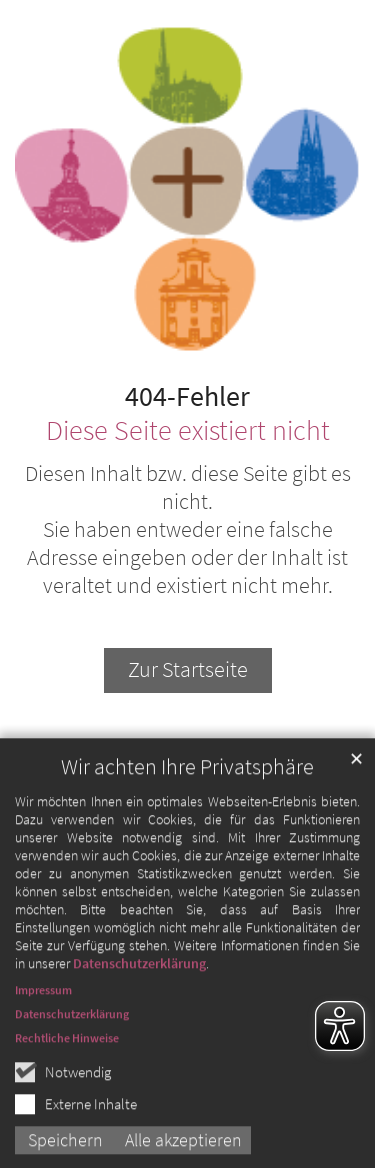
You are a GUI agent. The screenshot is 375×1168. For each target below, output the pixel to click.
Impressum (43, 1057)
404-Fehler (187, 397)
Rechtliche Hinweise (67, 1105)
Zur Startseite (188, 669)
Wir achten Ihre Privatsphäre (187, 834)
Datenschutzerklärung (139, 1031)
